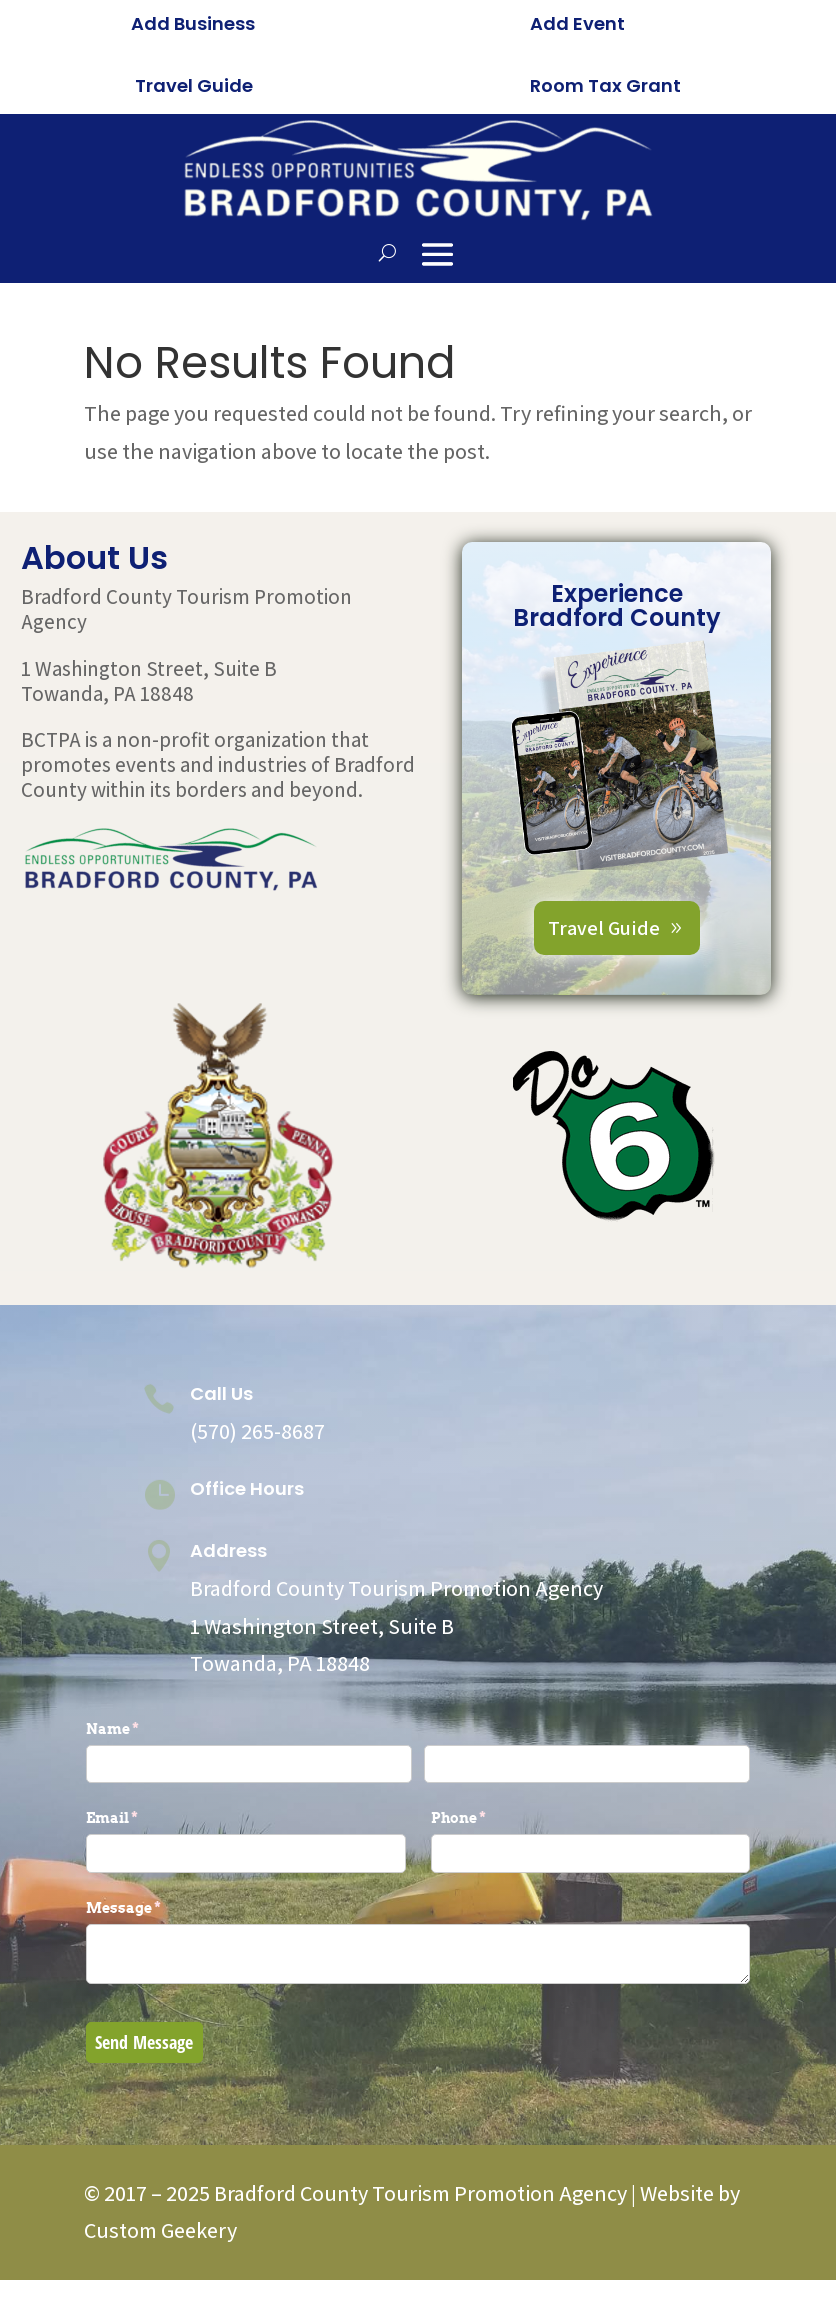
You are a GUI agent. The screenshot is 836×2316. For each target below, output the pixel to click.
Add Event (577, 23)
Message (157, 1908)
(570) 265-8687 (257, 1431)
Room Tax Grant (605, 85)
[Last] (587, 1764)
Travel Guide (194, 85)
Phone (492, 1818)
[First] (249, 1764)
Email (145, 1818)
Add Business (193, 23)
